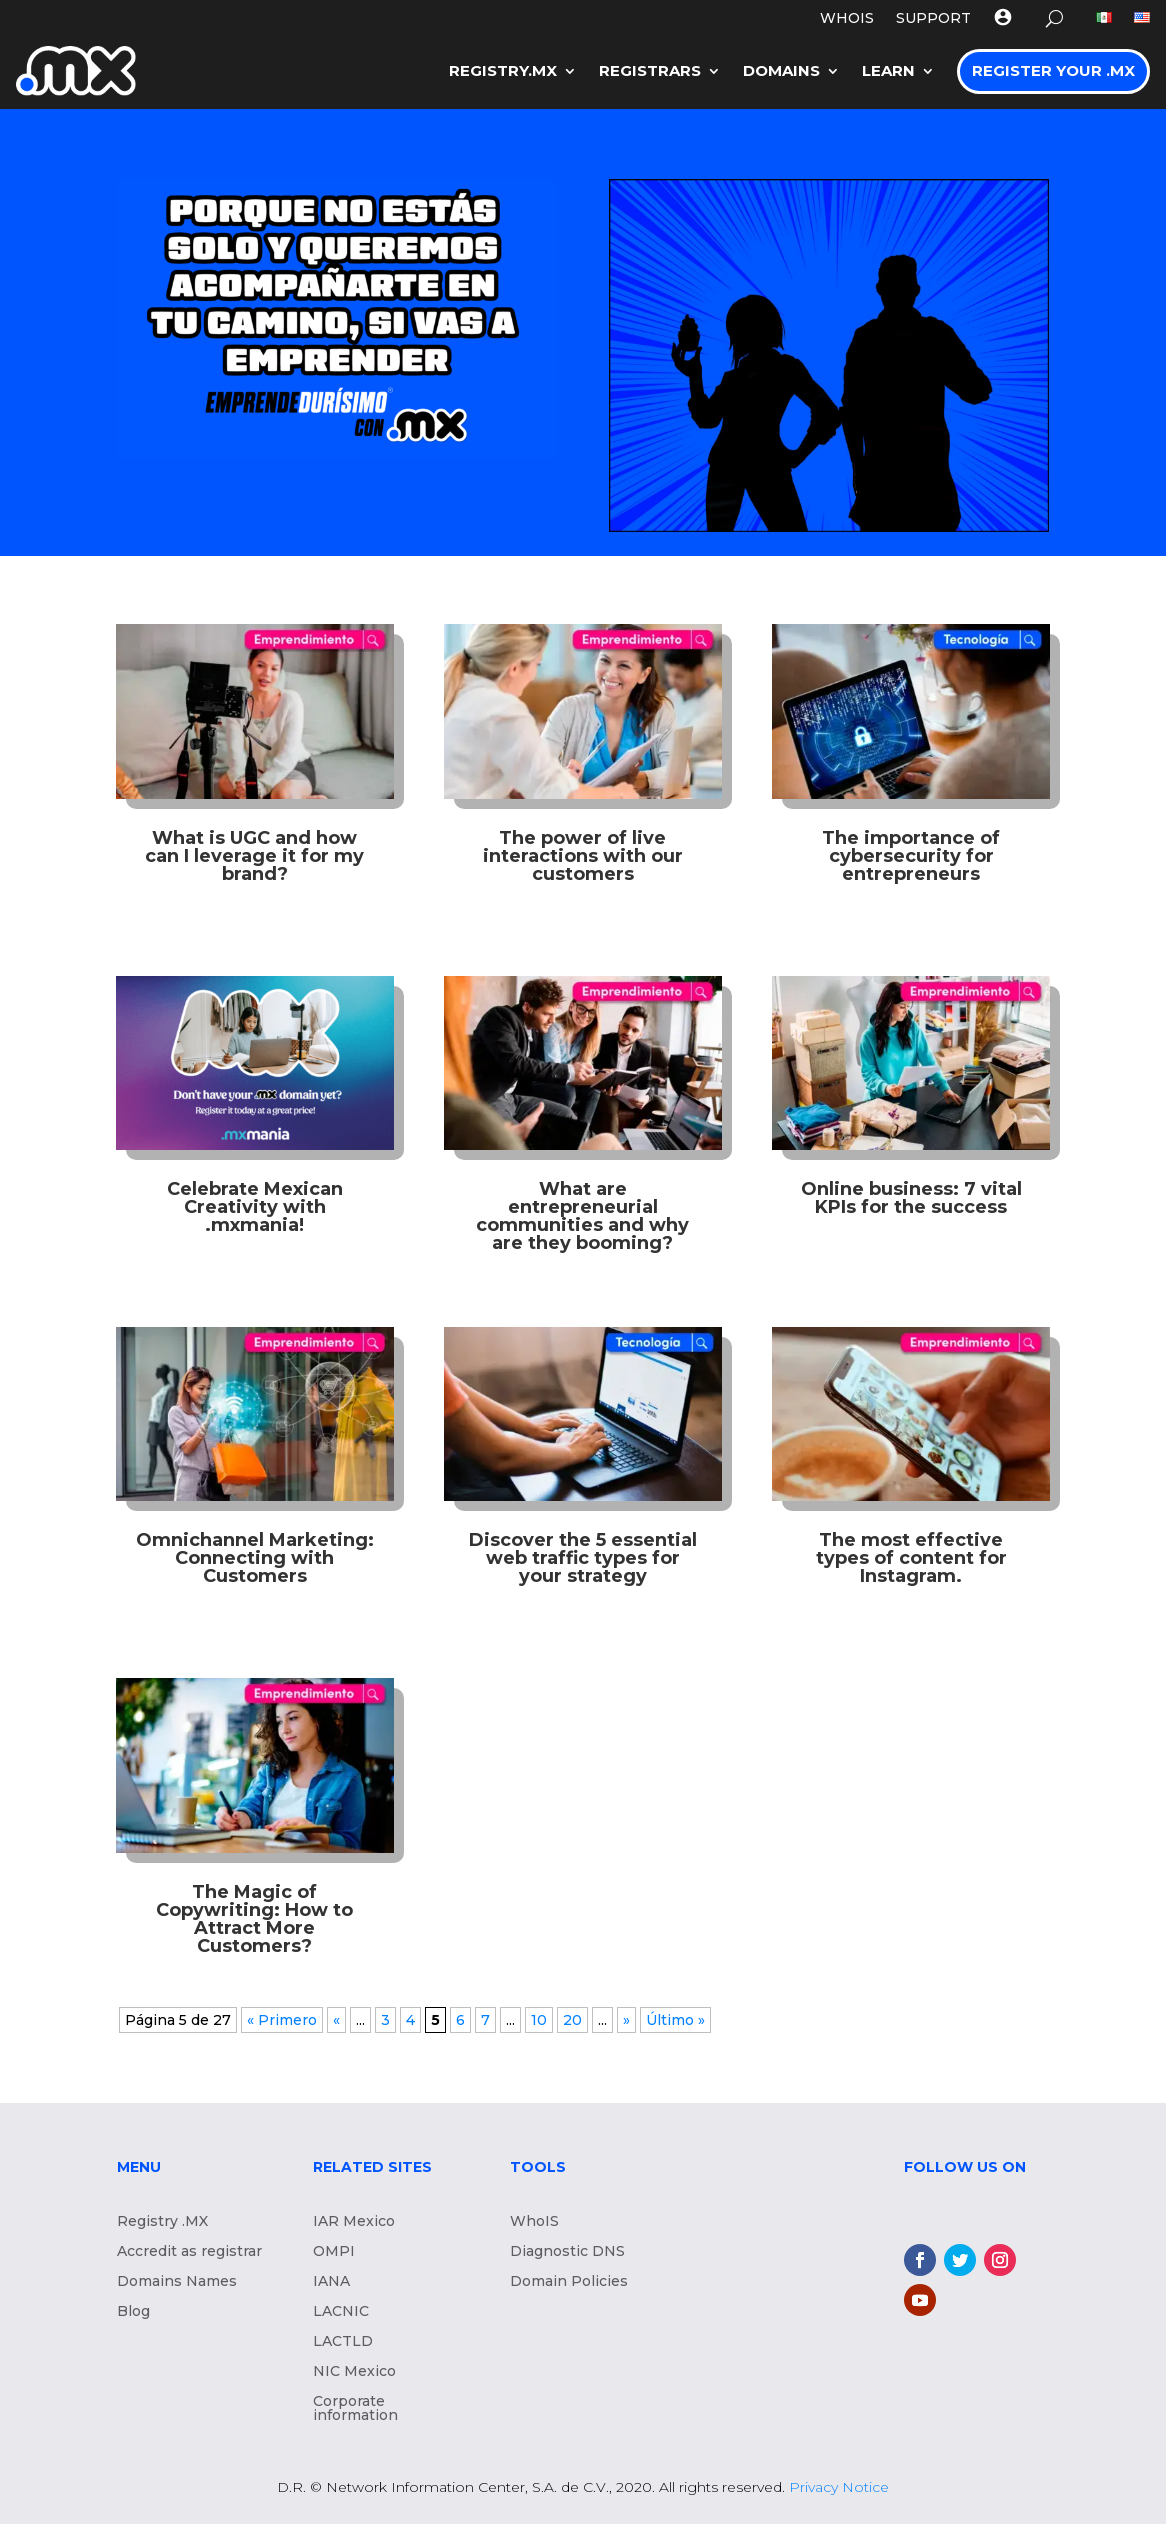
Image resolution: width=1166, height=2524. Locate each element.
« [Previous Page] (336, 2020)
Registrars (650, 70)
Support (933, 19)
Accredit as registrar (189, 2252)
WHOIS (847, 19)
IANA (331, 2282)
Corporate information (355, 2409)
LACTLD (343, 2342)
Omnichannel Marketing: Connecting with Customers (255, 1558)
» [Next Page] (626, 2020)
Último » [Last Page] (675, 2020)
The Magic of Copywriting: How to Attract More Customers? (254, 1919)
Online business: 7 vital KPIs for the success (911, 1198)
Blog (133, 2312)
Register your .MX (1053, 70)
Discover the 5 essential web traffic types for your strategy (583, 1558)
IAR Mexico (354, 2222)
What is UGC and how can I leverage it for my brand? (254, 856)
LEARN (888, 70)
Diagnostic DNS (567, 2252)
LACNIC (341, 2312)
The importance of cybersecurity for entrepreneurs (911, 856)
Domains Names (177, 2282)
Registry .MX (162, 2222)
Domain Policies (569, 2282)
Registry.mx (503, 70)
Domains (781, 70)
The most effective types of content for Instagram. (911, 1558)
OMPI (334, 2252)
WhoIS (534, 2222)
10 (539, 2020)
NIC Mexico (354, 2372)
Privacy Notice (839, 2487)
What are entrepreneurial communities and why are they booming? (582, 1216)
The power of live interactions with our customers (583, 856)
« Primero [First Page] (282, 2020)
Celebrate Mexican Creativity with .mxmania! (255, 1207)
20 (572, 2020)
